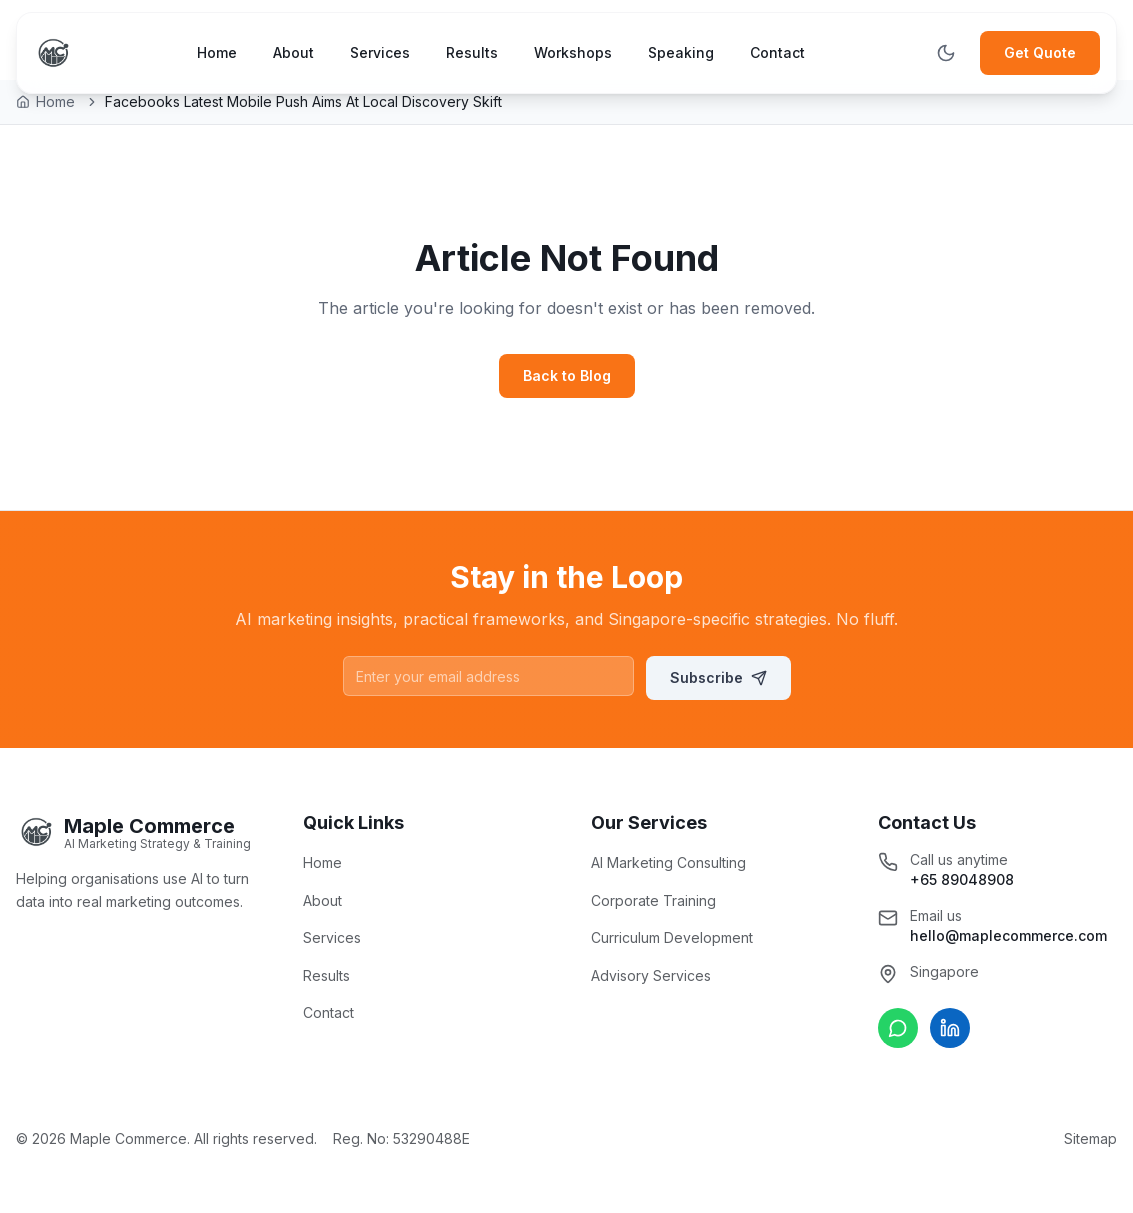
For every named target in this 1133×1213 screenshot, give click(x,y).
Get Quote (1040, 52)
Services (380, 52)
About (293, 52)
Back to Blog (567, 375)
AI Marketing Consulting (668, 862)
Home (217, 52)
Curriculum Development (672, 937)
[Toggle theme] (946, 53)
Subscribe (718, 677)
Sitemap (1090, 1138)
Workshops (573, 52)
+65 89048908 (962, 879)
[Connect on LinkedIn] (950, 1028)
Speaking (681, 52)
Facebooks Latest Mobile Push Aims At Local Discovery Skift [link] (303, 101)
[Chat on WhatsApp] (898, 1028)
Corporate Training (653, 900)
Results (472, 52)
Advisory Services (651, 975)
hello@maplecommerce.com (1008, 935)
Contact (777, 52)
